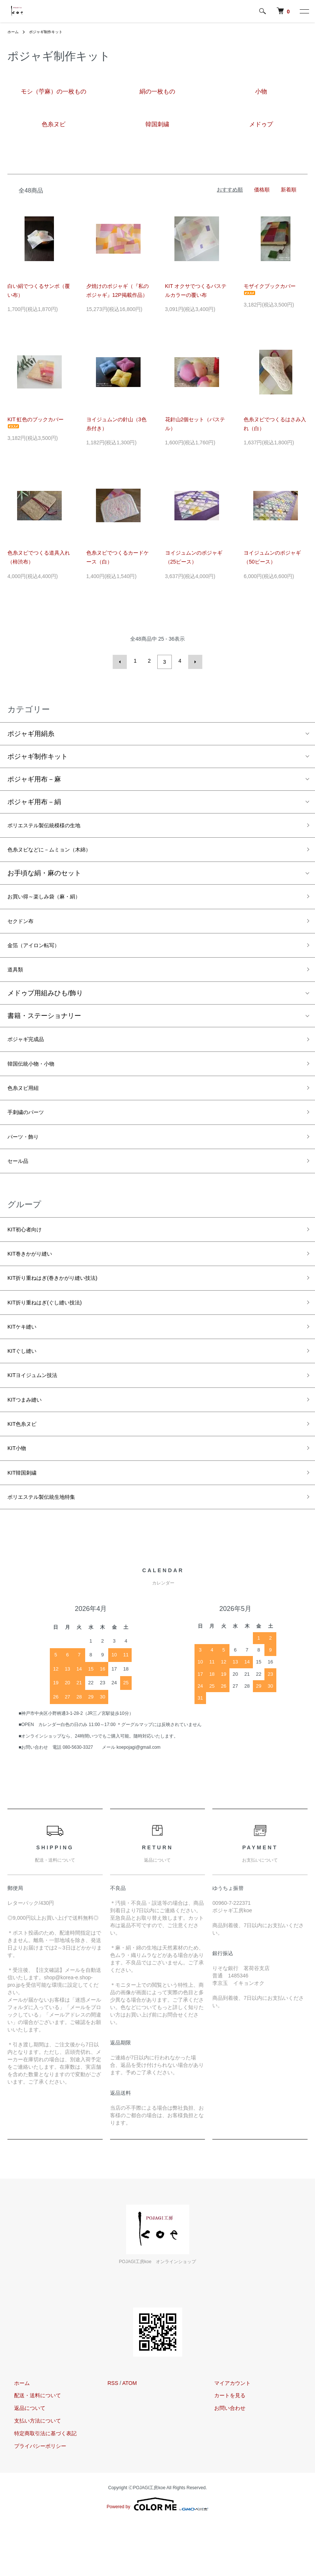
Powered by (157, 2558)
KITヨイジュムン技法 (39, 1416)
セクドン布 (24, 926)
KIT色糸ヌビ (26, 1469)
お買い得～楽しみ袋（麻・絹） (54, 900)
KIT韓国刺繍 (26, 1523)
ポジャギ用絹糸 (30, 731)
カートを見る (223, 2449)
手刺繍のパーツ (30, 1132)
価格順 (262, 190)
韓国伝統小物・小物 (37, 1079)
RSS (112, 2437)
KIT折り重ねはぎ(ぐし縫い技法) (55, 1336)
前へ (122, 661)
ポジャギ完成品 (30, 1052)
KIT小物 (19, 1496)
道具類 (17, 980)
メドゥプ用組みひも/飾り (45, 1005)
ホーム (14, 31)
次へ (193, 661)
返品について (23, 2462)
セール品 (20, 1185)
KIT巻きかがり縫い (36, 1283)
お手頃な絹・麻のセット (44, 875)
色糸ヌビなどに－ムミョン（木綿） (61, 850)
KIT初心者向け (29, 1256)
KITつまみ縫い (29, 1443)
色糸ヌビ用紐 (27, 1105)
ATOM (129, 2437)
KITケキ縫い (26, 1363)
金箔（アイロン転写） (40, 953)
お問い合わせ (223, 2462)
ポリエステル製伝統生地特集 (50, 1550)
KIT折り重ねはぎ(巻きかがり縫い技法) (65, 1309)
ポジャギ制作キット (51, 31)
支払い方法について (30, 2475)
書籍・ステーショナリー (44, 1027)
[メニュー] (304, 11)
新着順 (288, 190)
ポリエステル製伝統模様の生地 (54, 824)
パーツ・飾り (27, 1159)
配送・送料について (30, 2449)
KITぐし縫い (26, 1389)
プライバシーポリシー (33, 2500)
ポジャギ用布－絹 (34, 799)
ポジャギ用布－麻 (34, 777)
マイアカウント (226, 2437)
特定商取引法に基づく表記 (38, 2487)
